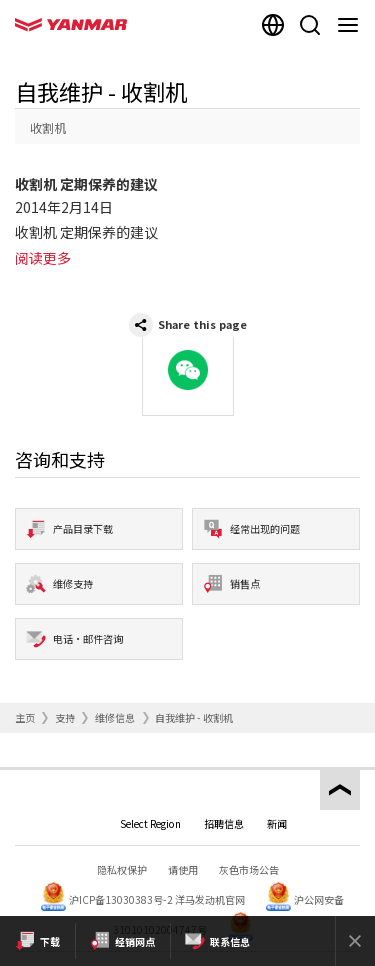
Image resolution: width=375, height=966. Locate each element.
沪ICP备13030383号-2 (121, 899)
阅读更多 (43, 258)
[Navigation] (352, 25)
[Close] (355, 941)
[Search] (310, 25)
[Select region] (273, 25)
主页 (25, 717)
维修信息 (115, 717)
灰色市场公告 (249, 869)
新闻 (277, 823)
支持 (65, 717)
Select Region (150, 823)
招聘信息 (224, 823)
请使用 (183, 869)
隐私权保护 (122, 869)
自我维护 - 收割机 (194, 717)
